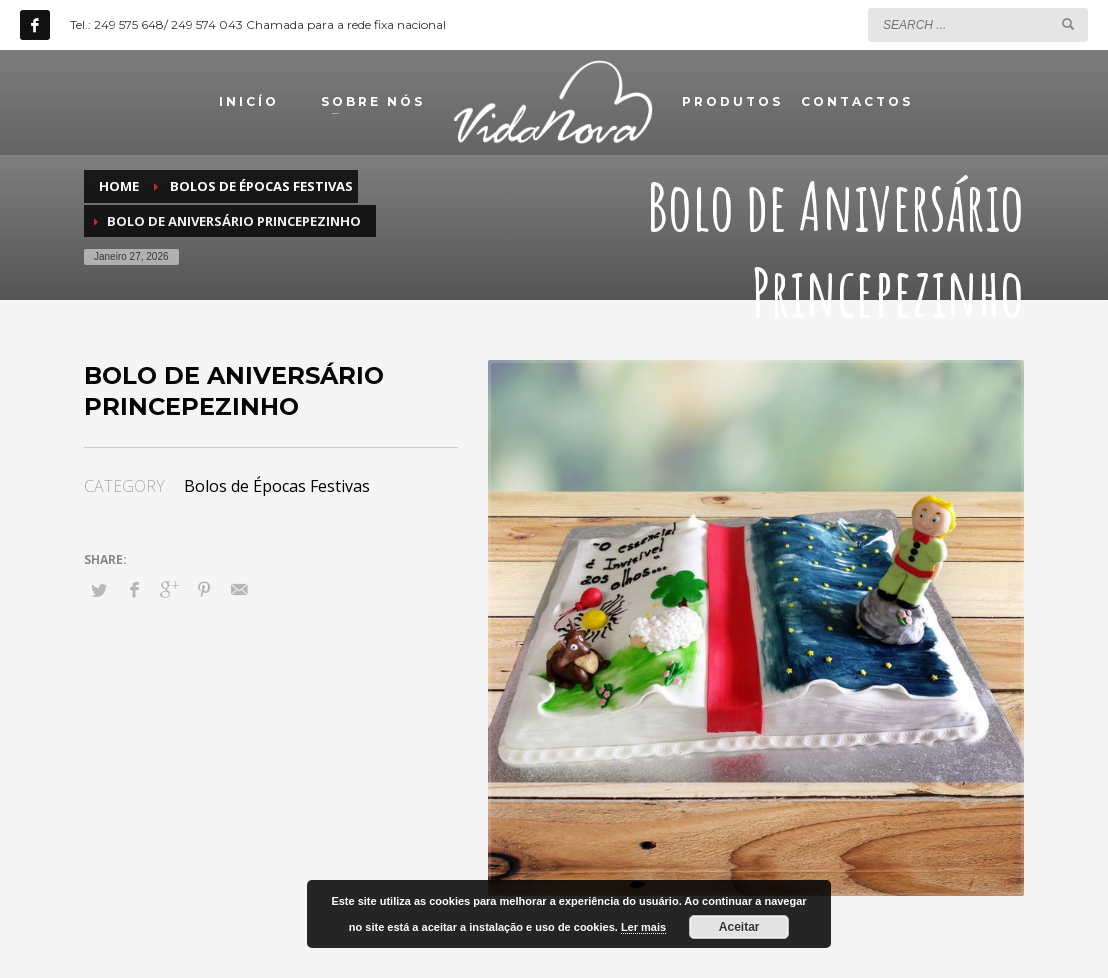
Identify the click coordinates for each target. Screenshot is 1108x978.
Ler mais (643, 927)
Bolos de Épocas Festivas (277, 486)
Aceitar (739, 927)
